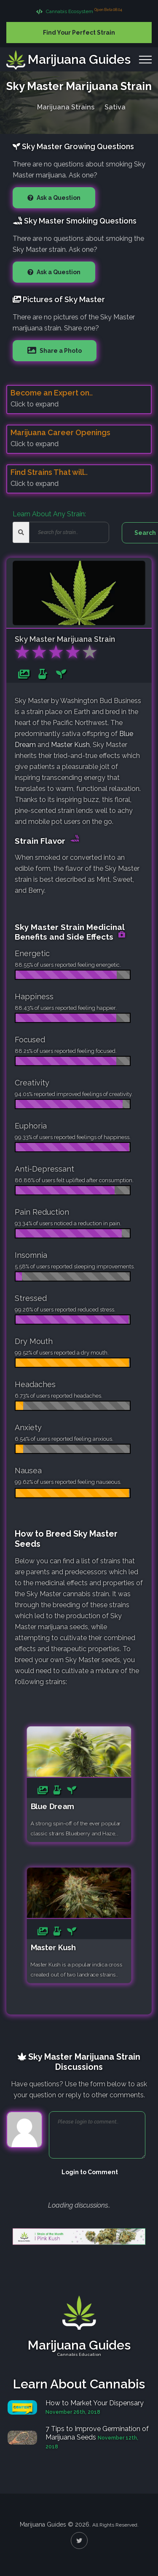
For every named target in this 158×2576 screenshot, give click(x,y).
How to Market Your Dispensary (95, 2403)
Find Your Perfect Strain (79, 32)
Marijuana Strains (65, 106)
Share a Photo (60, 350)
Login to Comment (90, 2172)
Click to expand (35, 404)
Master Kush (70, 745)
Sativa (115, 106)
